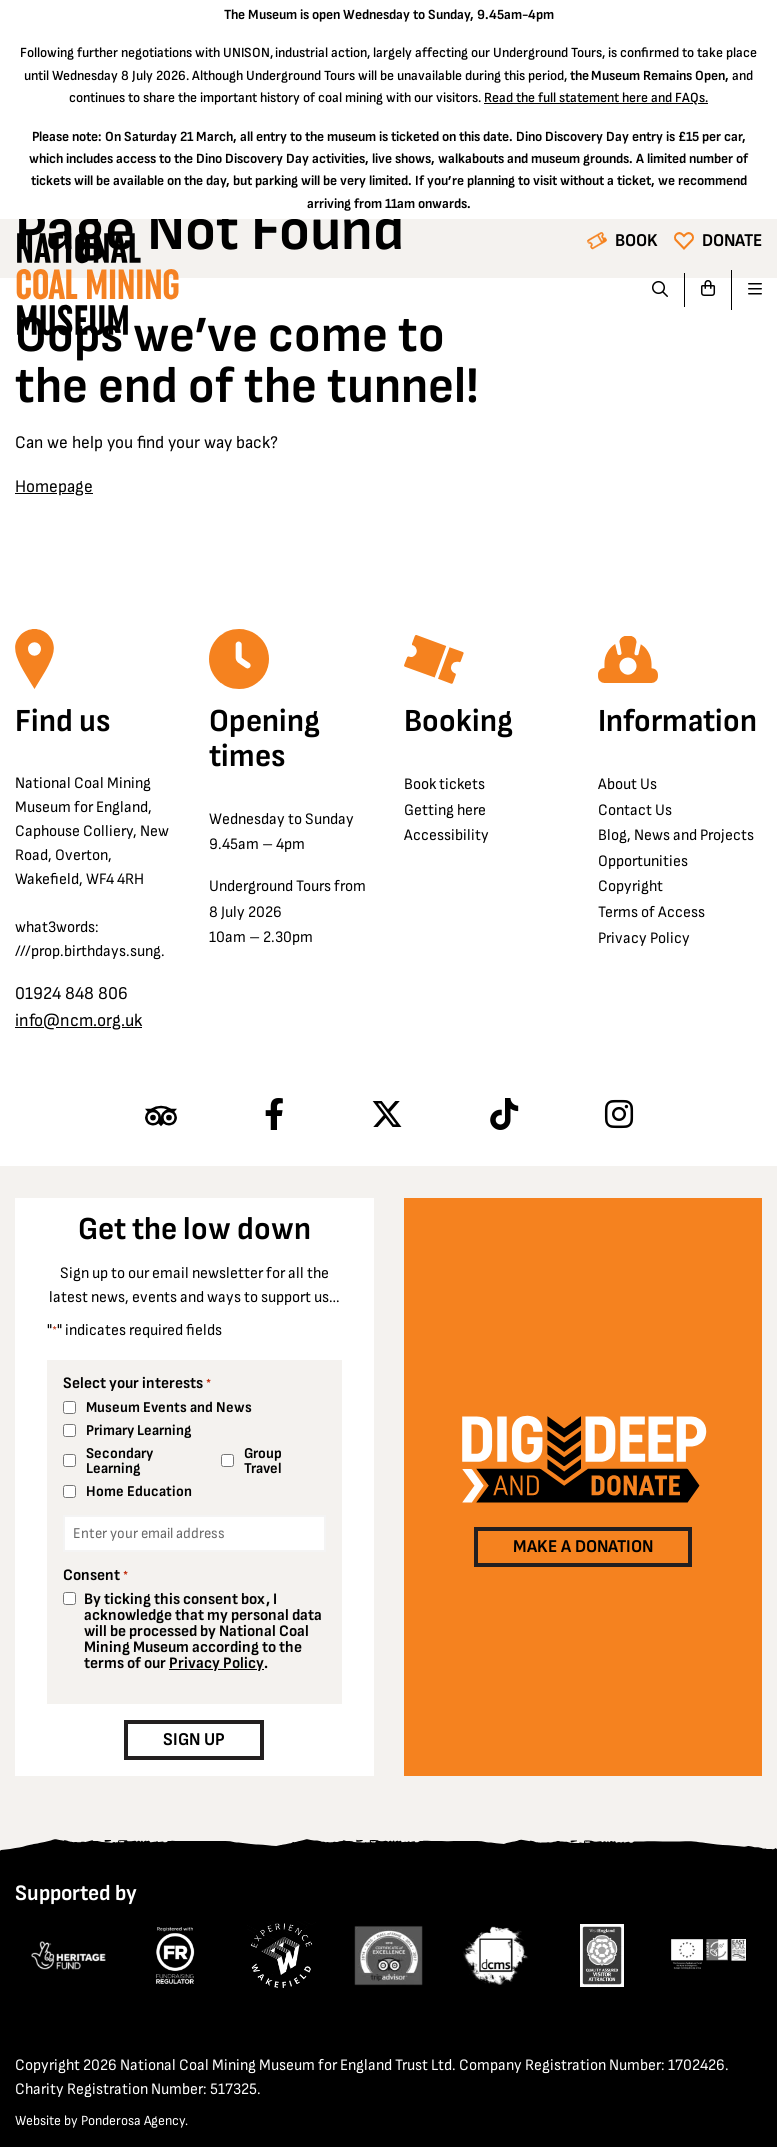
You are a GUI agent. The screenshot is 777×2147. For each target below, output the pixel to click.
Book (636, 240)
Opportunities (643, 861)
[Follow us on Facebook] (274, 1116)
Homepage (54, 486)
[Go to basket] (708, 290)
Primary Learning (138, 1430)
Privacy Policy (644, 938)
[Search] (660, 290)
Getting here (445, 810)
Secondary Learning (119, 1461)
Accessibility (446, 835)
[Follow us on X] (387, 1116)
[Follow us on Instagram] (619, 1116)
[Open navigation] (747, 290)
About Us (627, 784)
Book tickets (444, 784)
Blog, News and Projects (676, 835)
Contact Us (635, 810)
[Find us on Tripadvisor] (161, 1116)
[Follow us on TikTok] (504, 1116)
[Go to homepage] (97, 289)
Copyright (630, 886)
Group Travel (263, 1461)
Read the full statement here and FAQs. (596, 97)
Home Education (139, 1491)
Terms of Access (651, 912)
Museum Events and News (169, 1407)
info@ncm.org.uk (78, 1020)
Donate (732, 240)
